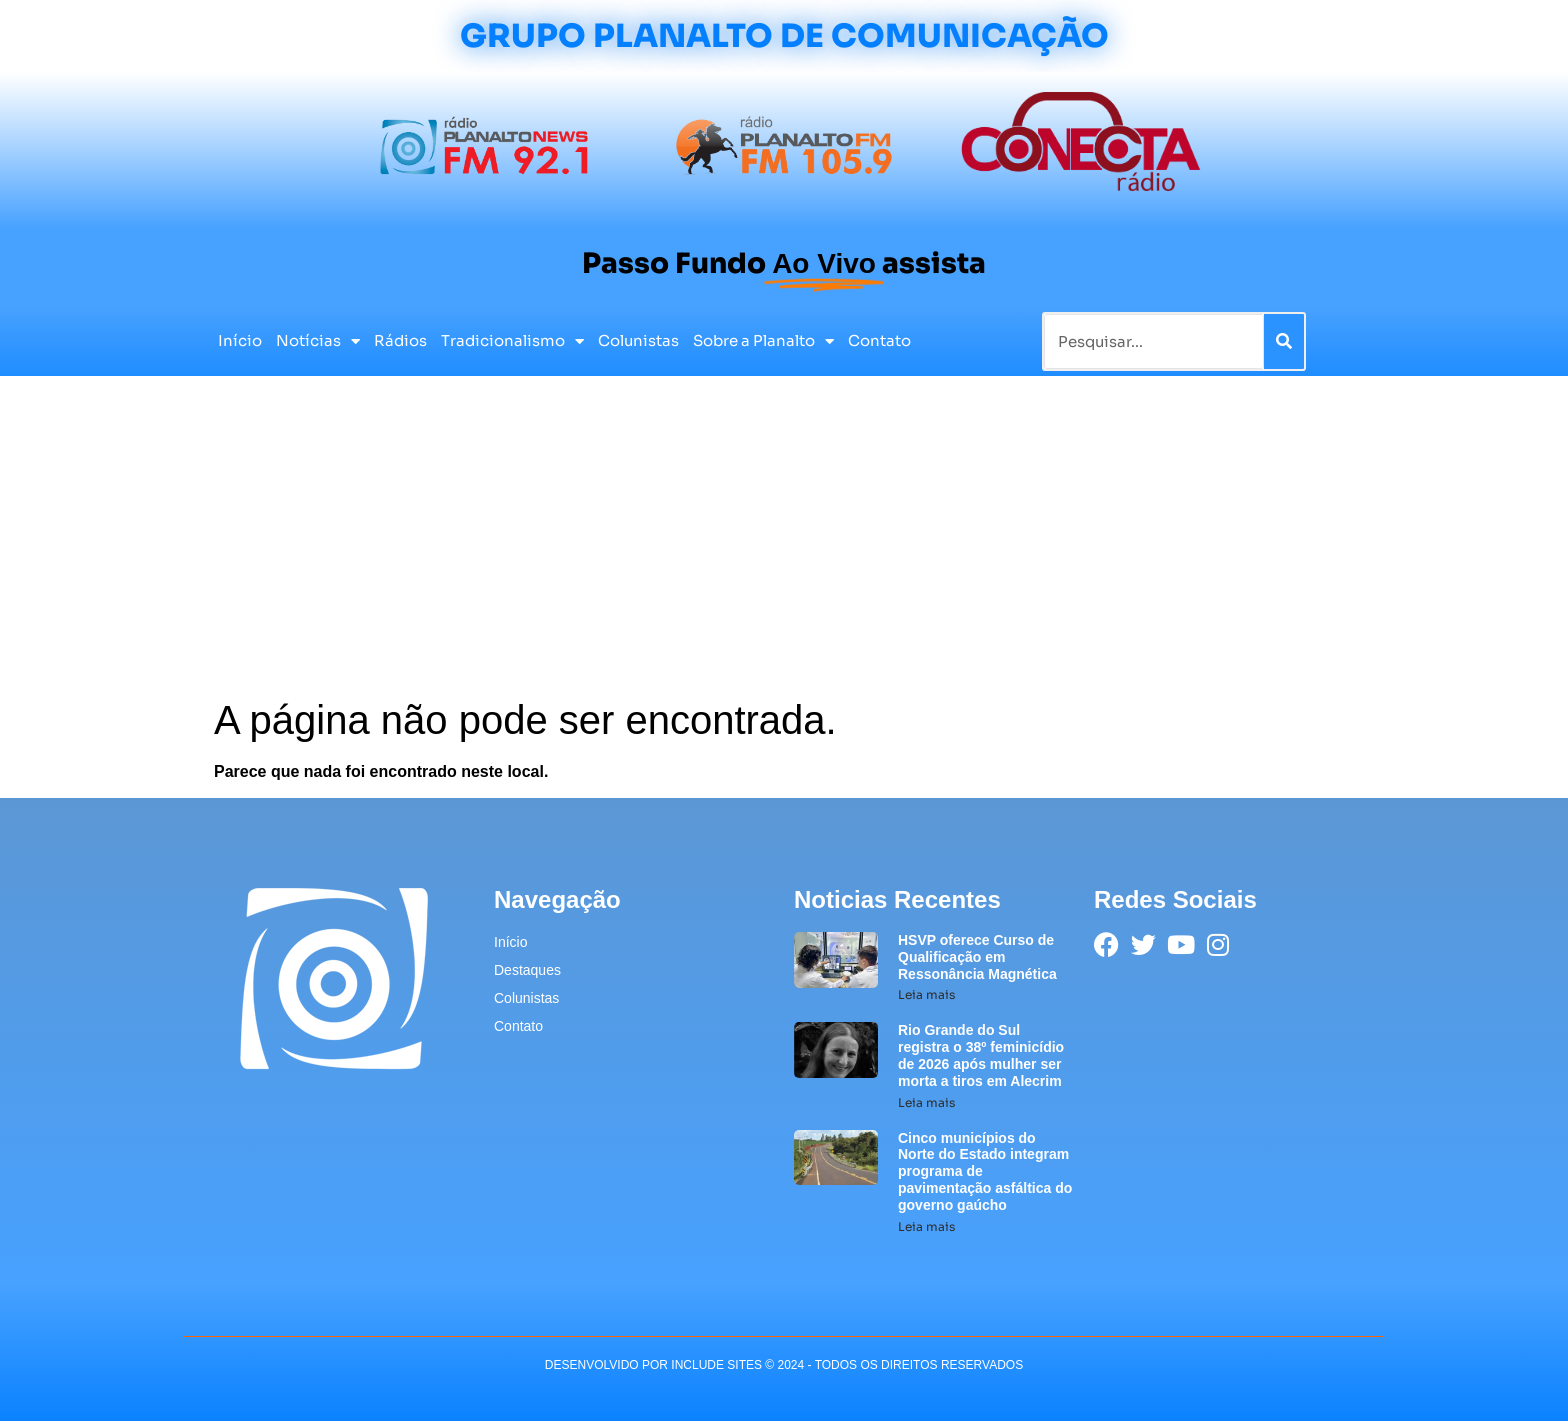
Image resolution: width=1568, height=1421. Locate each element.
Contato (879, 340)
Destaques (527, 970)
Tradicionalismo (512, 341)
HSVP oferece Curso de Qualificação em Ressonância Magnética (977, 957)
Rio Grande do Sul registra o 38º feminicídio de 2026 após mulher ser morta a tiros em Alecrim (981, 1055)
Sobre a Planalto (763, 341)
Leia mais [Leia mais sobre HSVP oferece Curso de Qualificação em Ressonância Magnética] (926, 994)
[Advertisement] (784, 546)
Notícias (318, 341)
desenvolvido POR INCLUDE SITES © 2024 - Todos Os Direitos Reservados (784, 1365)
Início (240, 340)
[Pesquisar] (1284, 341)
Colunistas (638, 340)
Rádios (400, 340)
